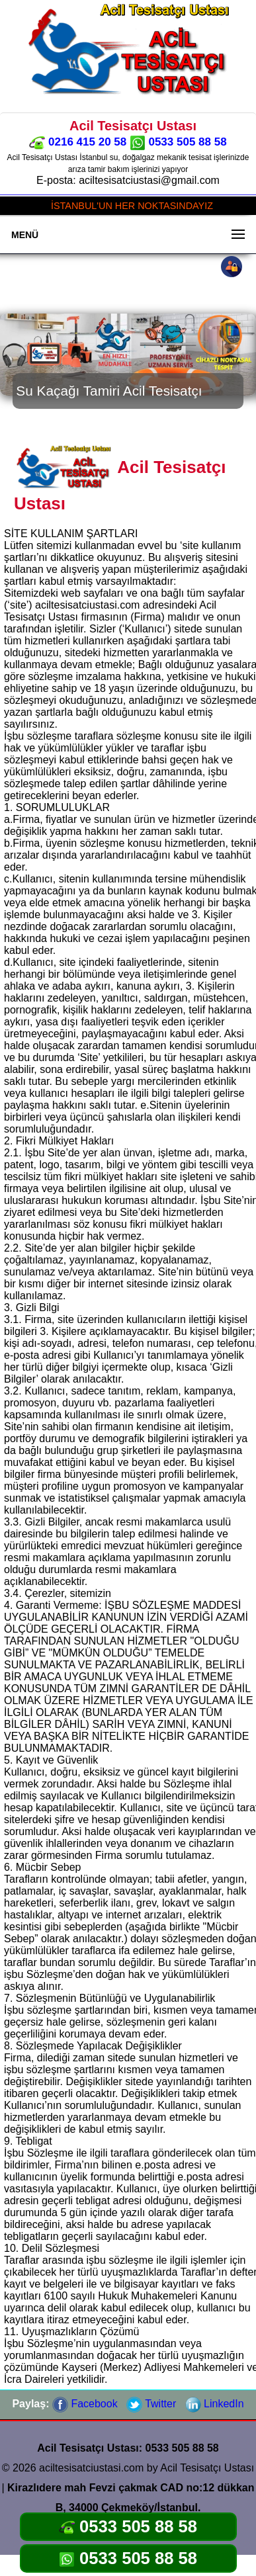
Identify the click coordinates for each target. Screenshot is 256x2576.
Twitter (151, 2403)
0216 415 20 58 (77, 142)
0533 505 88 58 (178, 142)
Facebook (85, 2403)
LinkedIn (214, 2403)
